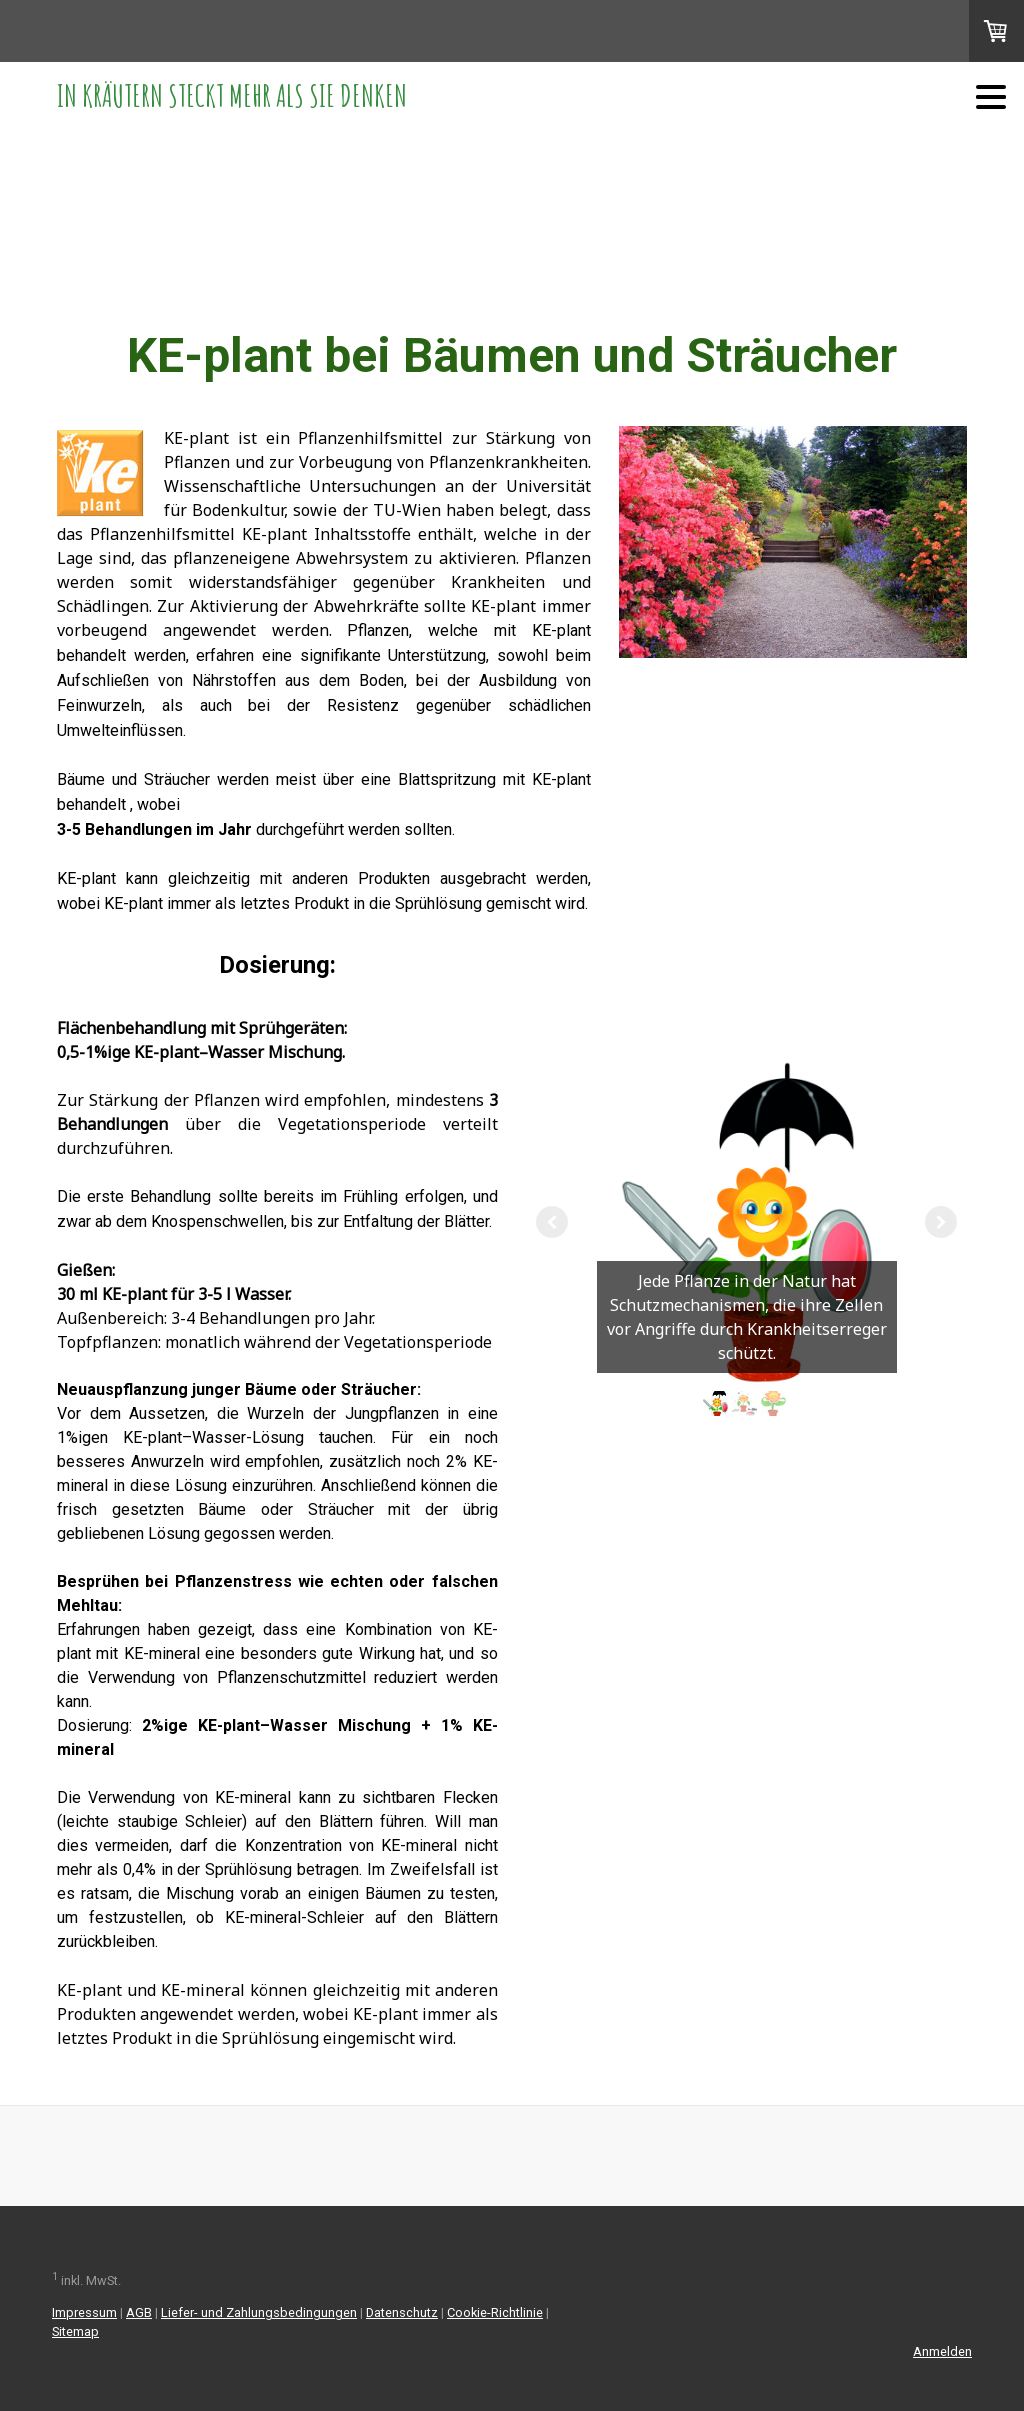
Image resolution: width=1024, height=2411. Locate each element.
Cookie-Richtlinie (495, 2312)
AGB (139, 2312)
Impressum (84, 2312)
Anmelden (942, 2351)
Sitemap (75, 2331)
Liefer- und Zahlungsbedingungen (259, 2312)
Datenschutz (402, 2312)
